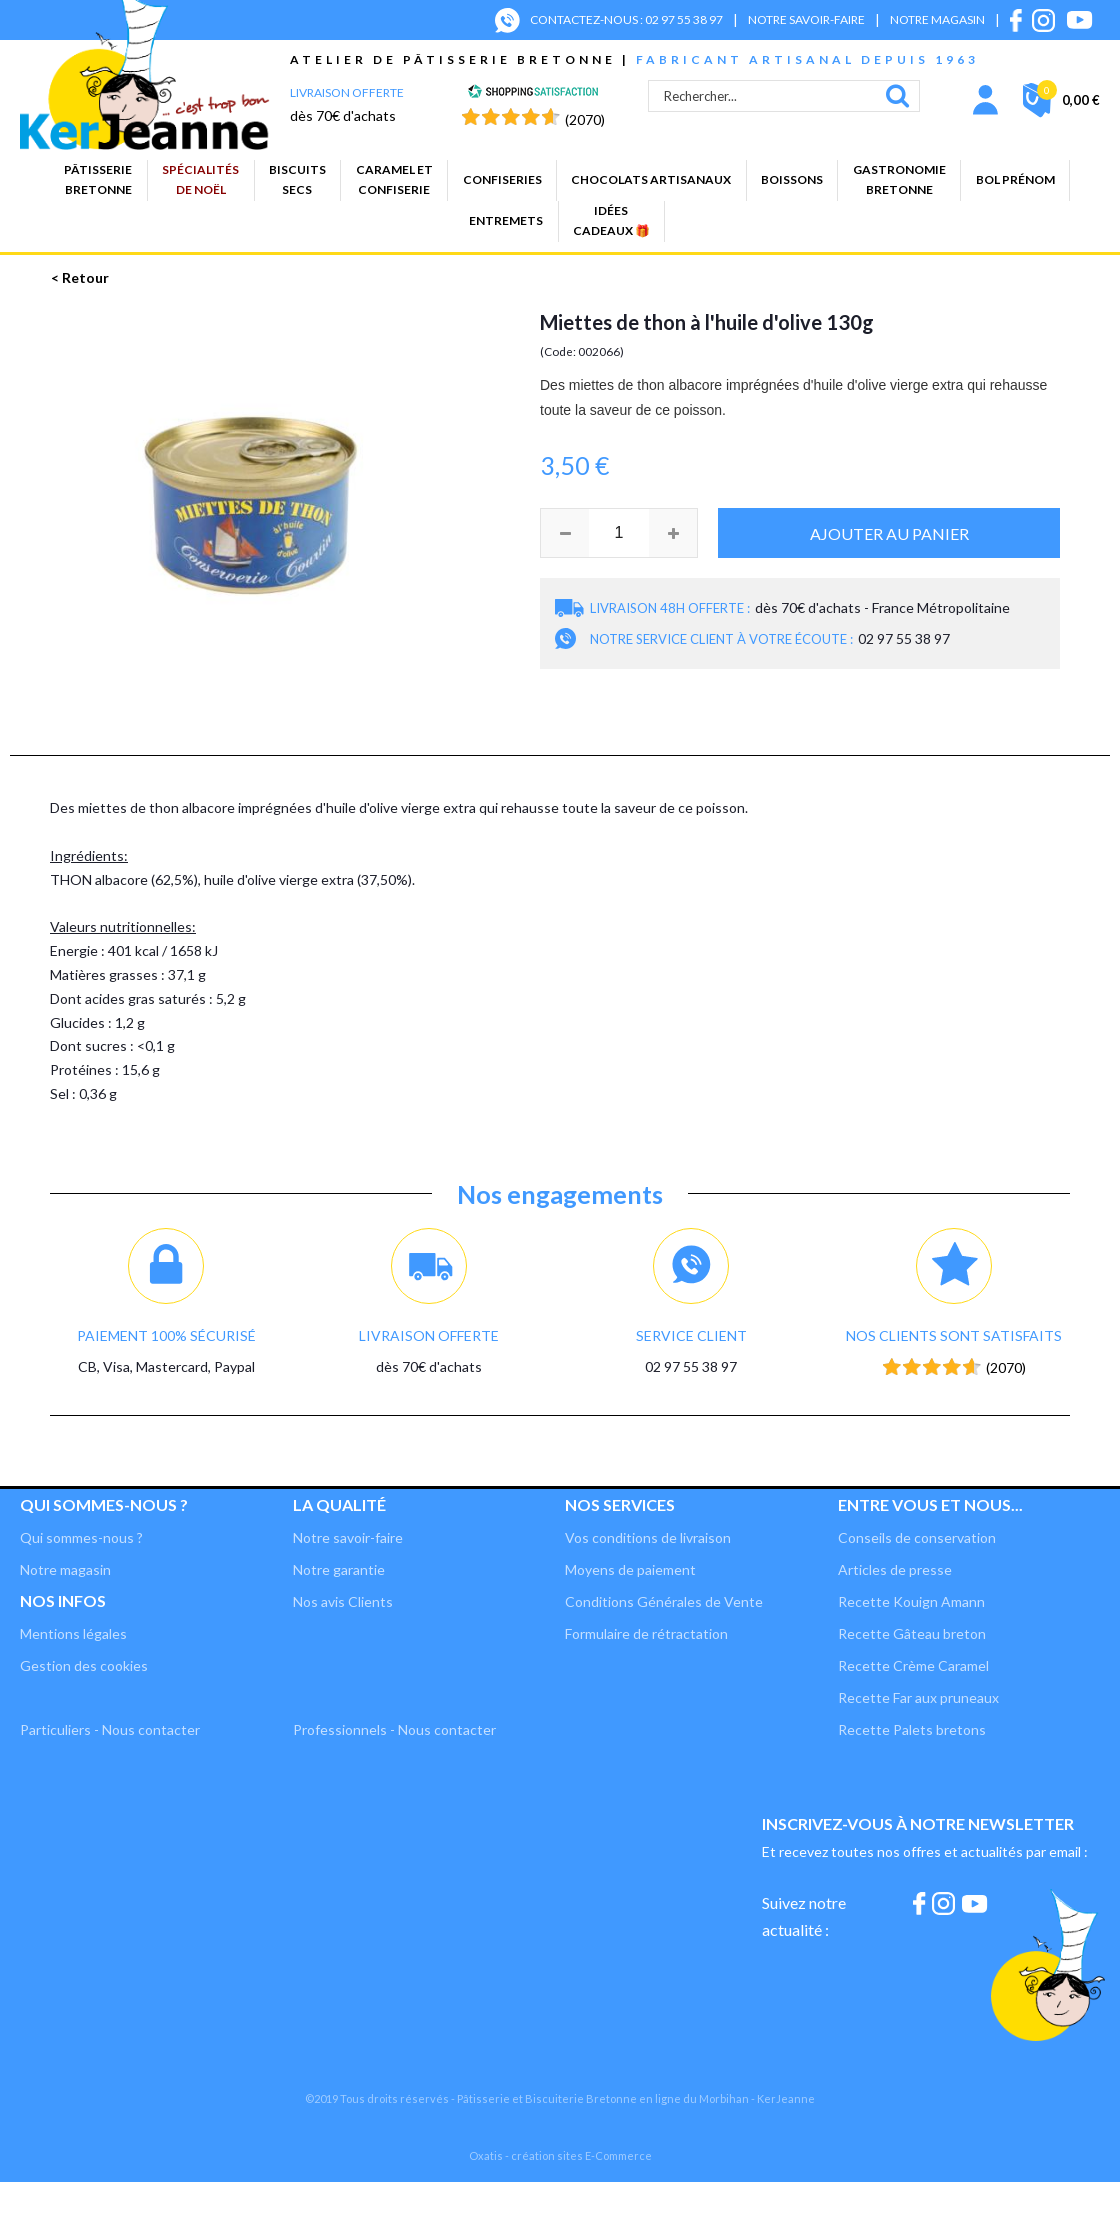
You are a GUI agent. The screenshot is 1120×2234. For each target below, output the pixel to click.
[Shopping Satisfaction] (533, 93)
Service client (691, 1335)
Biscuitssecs (297, 179)
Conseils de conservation (917, 1537)
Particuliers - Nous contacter (110, 1729)
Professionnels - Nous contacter (394, 1729)
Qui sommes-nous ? (104, 1504)
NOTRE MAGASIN (937, 19)
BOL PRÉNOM (1015, 179)
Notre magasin (65, 1569)
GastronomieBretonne (899, 179)
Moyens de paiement (630, 1569)
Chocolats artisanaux (651, 179)
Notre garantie (339, 1569)
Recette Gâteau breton (912, 1633)
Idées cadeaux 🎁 (611, 220)
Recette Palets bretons (912, 1729)
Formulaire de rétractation (646, 1633)
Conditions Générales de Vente (664, 1601)
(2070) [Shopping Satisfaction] (585, 119)
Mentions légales (73, 1633)
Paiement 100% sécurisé (166, 1335)
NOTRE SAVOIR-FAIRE (806, 19)
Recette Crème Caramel (913, 1665)
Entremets (506, 220)
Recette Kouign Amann (911, 1601)
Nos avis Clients (343, 1601)
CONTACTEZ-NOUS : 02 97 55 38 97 (626, 19)
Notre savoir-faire (348, 1537)
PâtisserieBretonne (98, 179)
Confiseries (502, 179)
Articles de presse (895, 1569)
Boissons (792, 179)
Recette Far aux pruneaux (918, 1697)
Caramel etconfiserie (394, 179)
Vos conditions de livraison (648, 1537)
